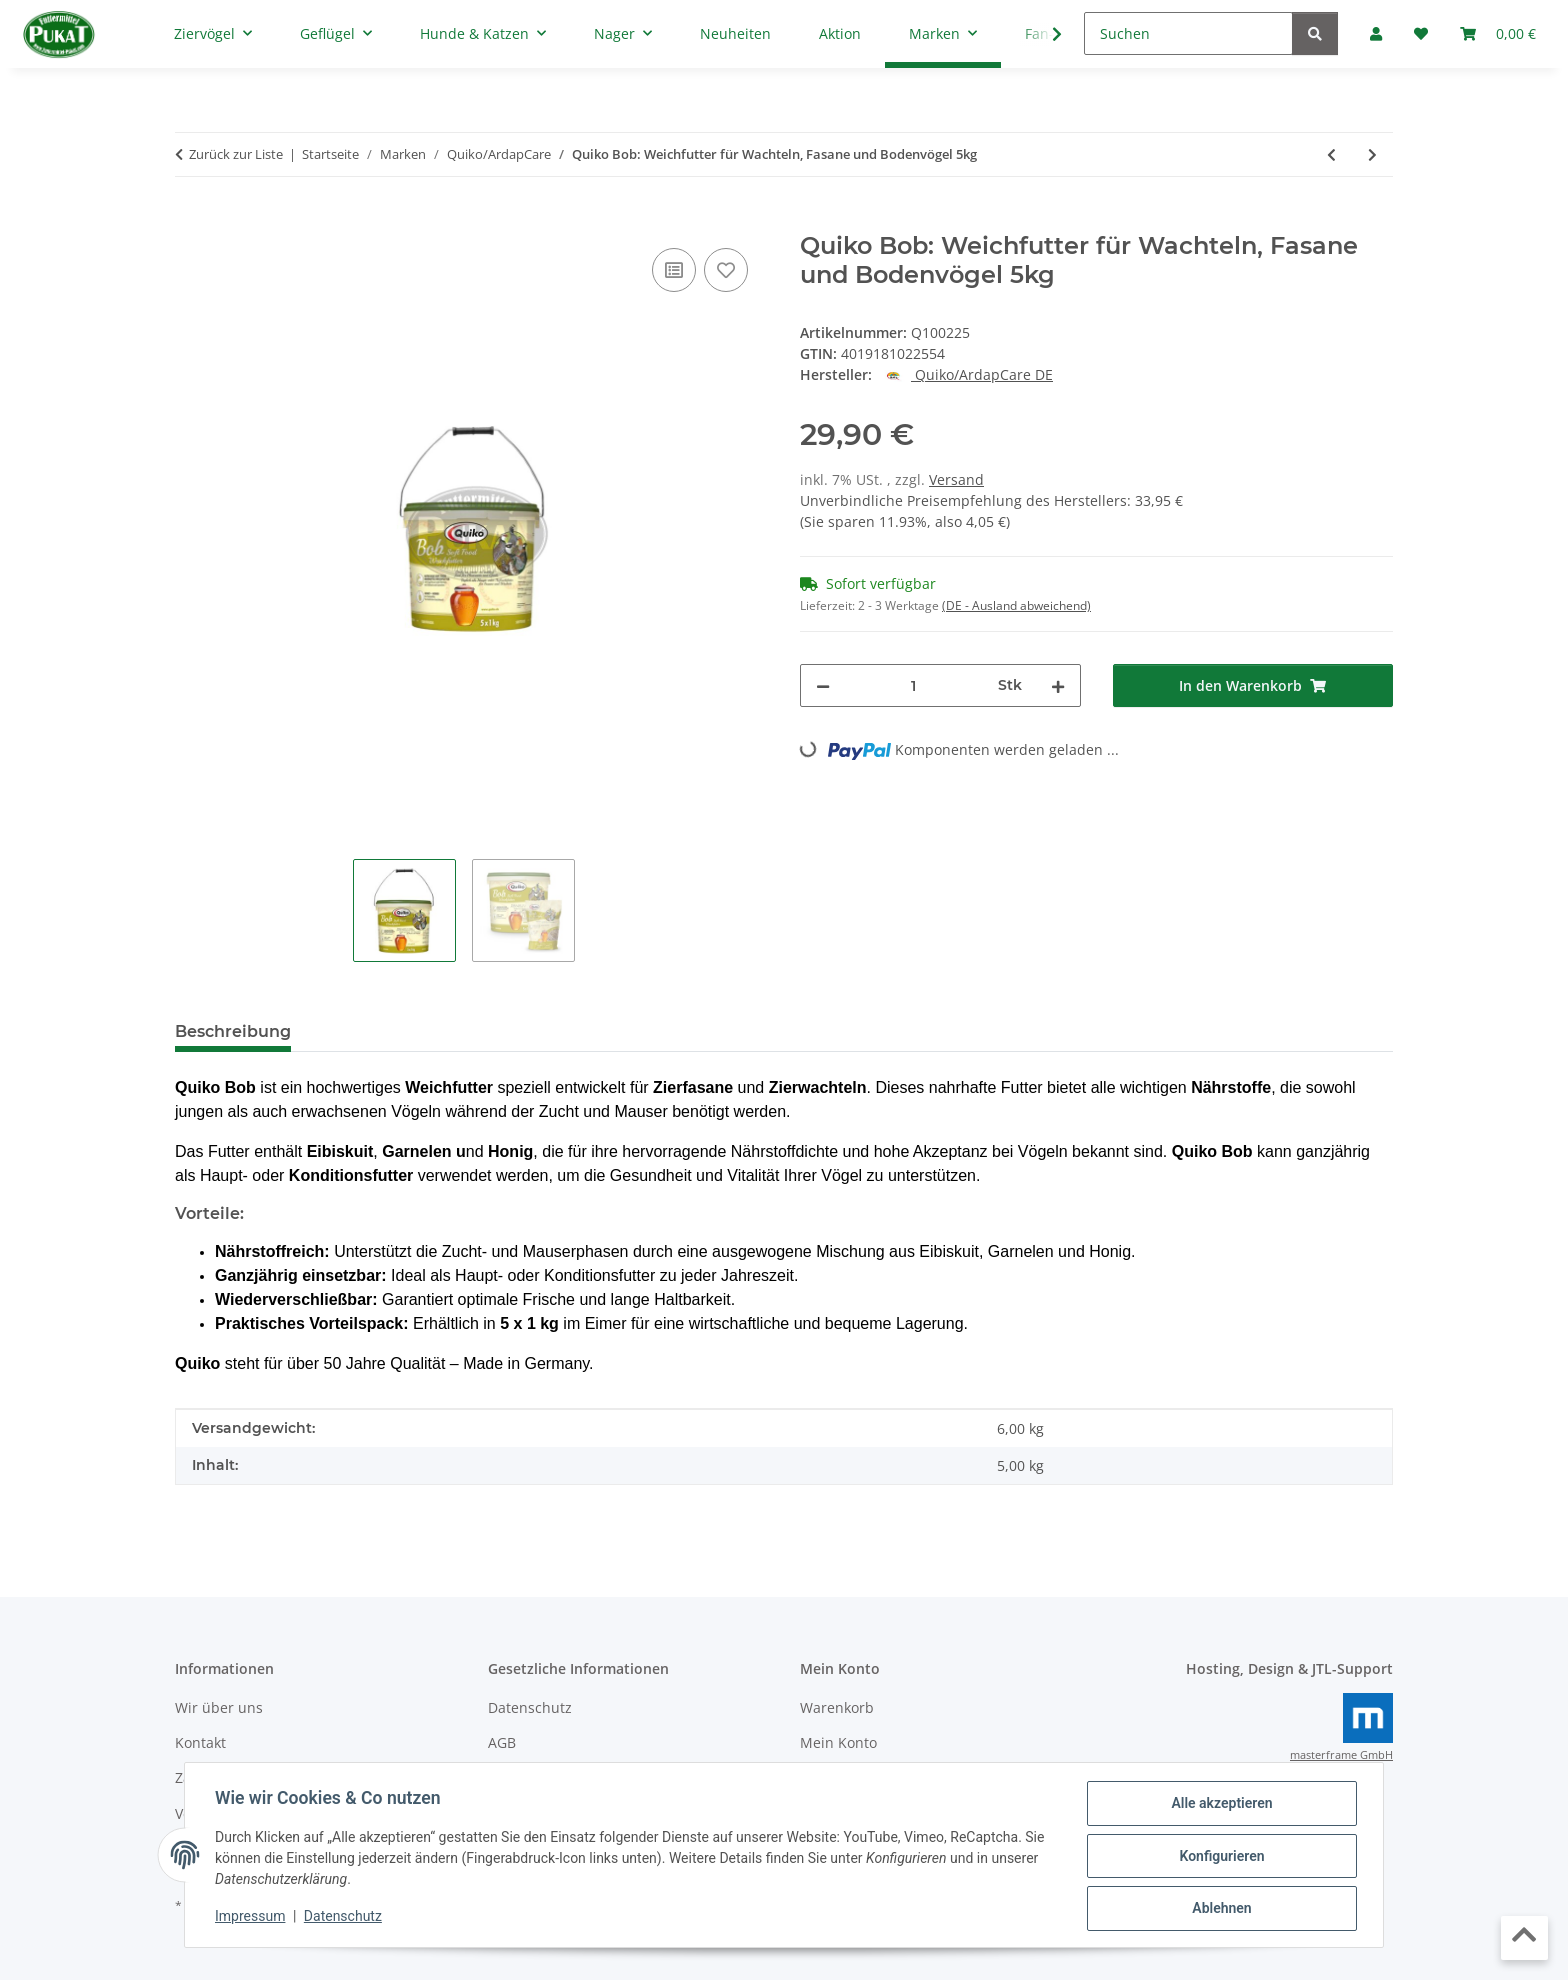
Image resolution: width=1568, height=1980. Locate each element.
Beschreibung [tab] (233, 1031)
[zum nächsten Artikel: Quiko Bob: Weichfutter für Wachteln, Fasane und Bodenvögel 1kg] (1372, 154)
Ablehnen (1219, 1909)
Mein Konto (838, 1742)
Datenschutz (345, 1918)
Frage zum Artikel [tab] (544, 1031)
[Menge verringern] (823, 685)
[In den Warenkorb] (191, 221)
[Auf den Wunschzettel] (726, 270)
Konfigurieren (1219, 1857)
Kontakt (200, 1742)
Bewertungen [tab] (380, 1031)
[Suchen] (1188, 33)
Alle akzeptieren (1219, 1805)
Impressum (252, 1918)
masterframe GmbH (1341, 1755)
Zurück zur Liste (236, 154)
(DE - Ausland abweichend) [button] (1016, 605)
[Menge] (914, 685)
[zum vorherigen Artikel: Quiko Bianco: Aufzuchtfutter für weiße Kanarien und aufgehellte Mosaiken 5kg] (1331, 154)
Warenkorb (837, 1707)
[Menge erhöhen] (1058, 685)
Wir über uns (219, 1707)
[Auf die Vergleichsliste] (674, 270)
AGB (502, 1742)
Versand (956, 479)
